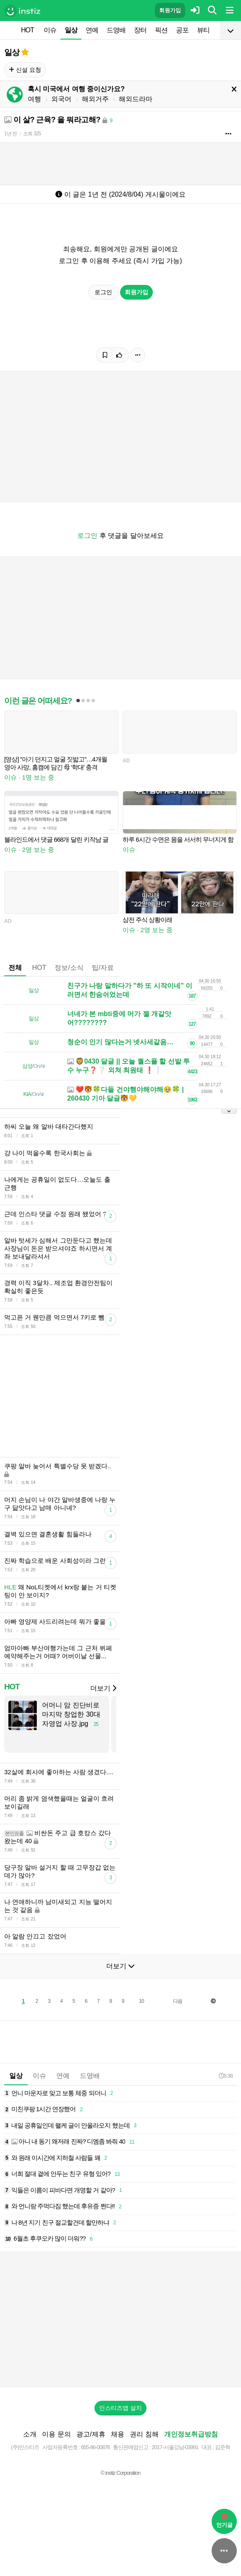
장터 (140, 30)
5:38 (226, 2076)
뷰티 (203, 30)
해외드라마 (135, 99)
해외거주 (95, 99)
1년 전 (10, 134)
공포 (182, 30)
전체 (15, 967)
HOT (27, 30)
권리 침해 (144, 2434)
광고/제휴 (90, 2434)
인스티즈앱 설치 (120, 2408)
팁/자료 (103, 967)
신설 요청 (25, 69)
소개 (30, 2434)
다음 (177, 2001)
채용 (117, 2434)
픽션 (161, 30)
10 (141, 2001)
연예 (92, 30)
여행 (34, 99)
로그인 (103, 292)
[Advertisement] (120, 2319)
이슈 (50, 30)
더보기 (103, 1688)
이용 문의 (56, 2434)
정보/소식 (69, 967)
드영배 (116, 30)
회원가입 (170, 10)
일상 (71, 30)
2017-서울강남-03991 (175, 2447)
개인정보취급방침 (191, 2434)
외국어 (61, 99)
